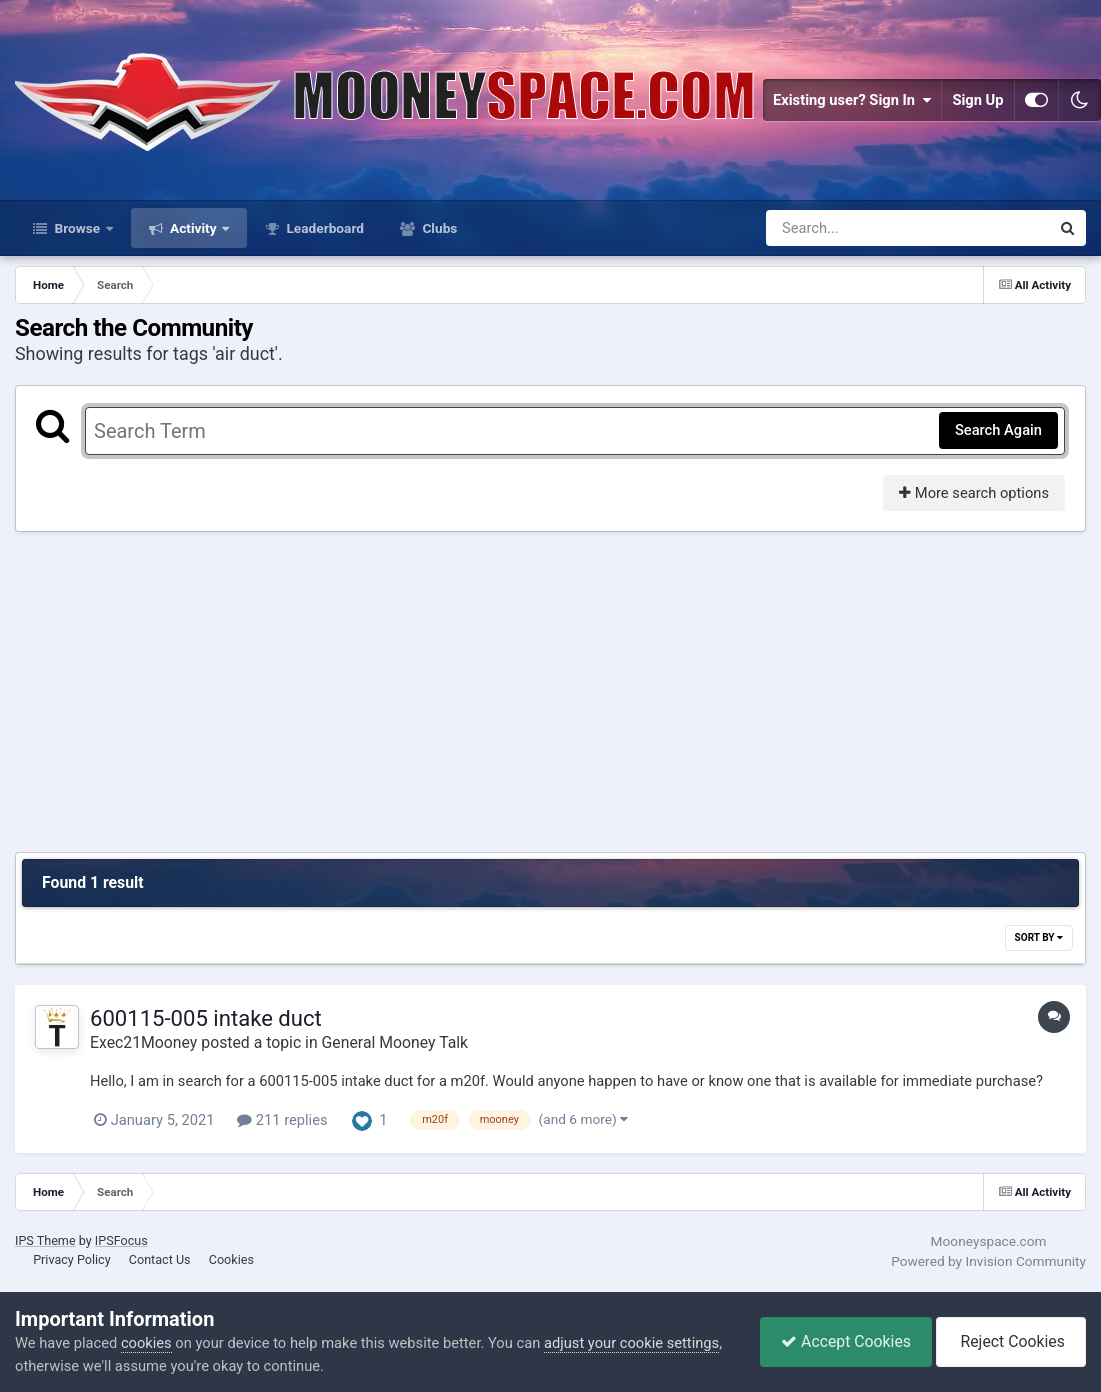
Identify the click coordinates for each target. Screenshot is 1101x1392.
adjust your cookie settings (631, 1343)
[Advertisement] (551, 692)
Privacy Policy (72, 1259)
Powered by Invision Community (988, 1261)
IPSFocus (121, 1240)
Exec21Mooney (143, 1042)
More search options (974, 493)
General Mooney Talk (395, 1042)
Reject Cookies (1011, 1341)
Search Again (998, 430)
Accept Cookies (846, 1341)
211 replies (282, 1120)
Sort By (1039, 937)
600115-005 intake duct (206, 1018)
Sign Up (977, 100)
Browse (77, 228)
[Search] (855, 228)
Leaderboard (323, 228)
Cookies (231, 1259)
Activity (193, 228)
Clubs (438, 228)
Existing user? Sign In (852, 100)
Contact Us (160, 1259)
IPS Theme (45, 1240)
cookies (146, 1343)
